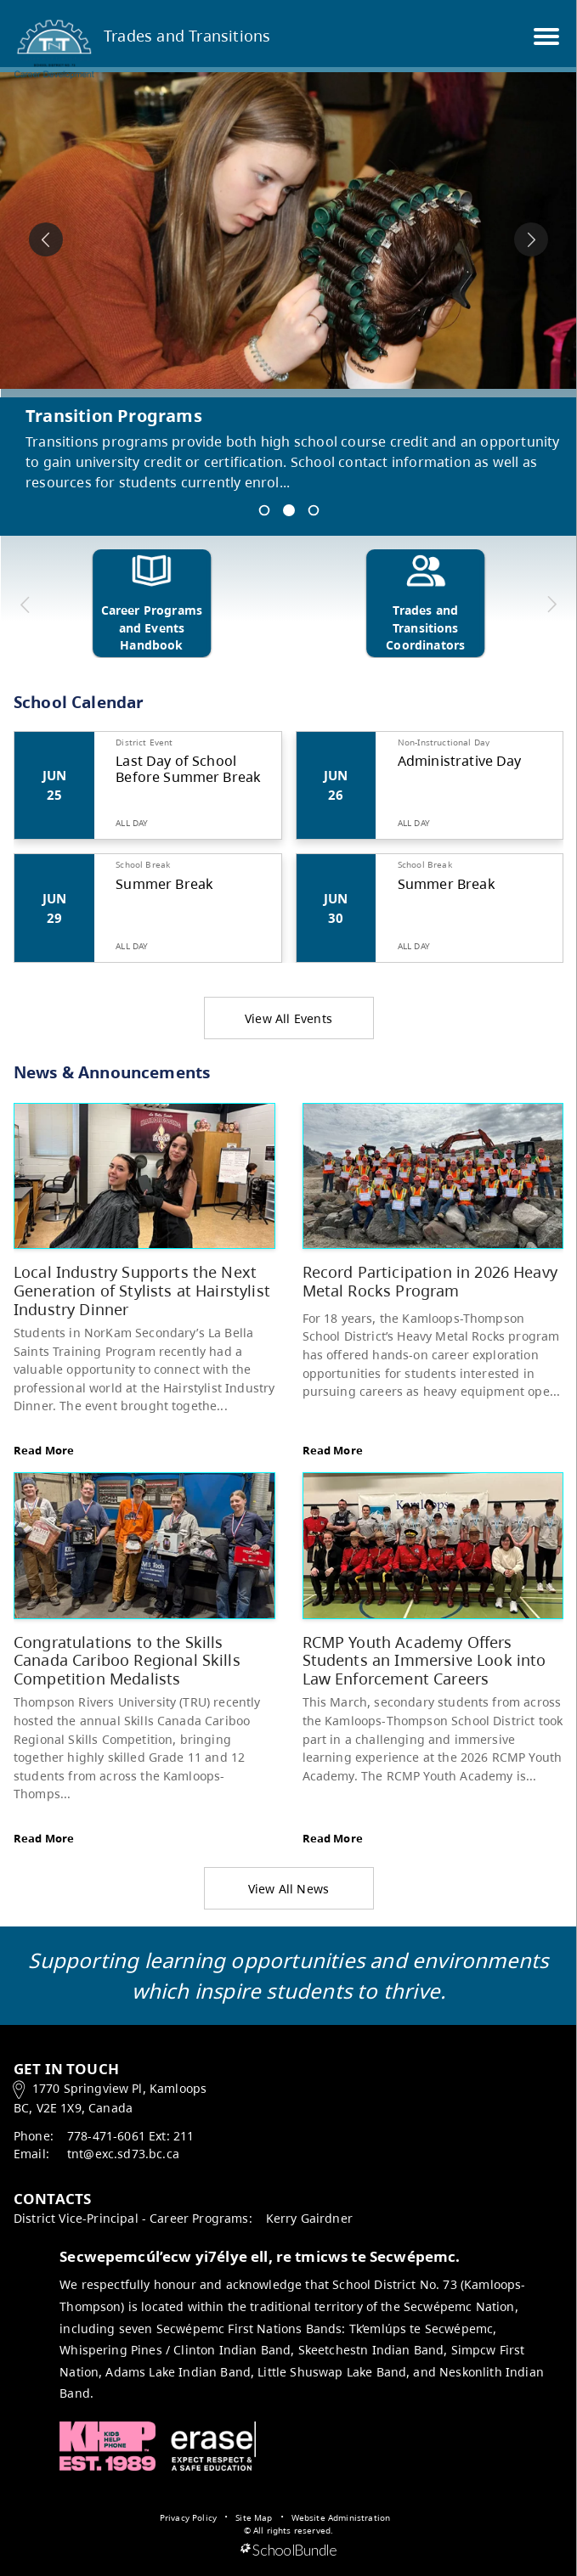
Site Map (253, 2517)
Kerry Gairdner (309, 2218)
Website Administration (341, 2517)
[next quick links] (551, 604)
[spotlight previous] (46, 239)
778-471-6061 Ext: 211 (130, 2136)
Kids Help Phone (107, 2446)
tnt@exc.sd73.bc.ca (123, 2154)
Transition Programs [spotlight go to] (113, 415)
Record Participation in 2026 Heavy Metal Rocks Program (430, 1281)
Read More (44, 1450)
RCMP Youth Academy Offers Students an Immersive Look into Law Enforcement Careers (424, 1660)
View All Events (288, 1018)
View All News (289, 1889)
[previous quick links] (25, 604)
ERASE (213, 2446)
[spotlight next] (531, 239)
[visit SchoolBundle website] (288, 2550)
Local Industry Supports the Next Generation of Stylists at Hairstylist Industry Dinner (142, 1290)
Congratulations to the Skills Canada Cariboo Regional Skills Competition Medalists (127, 1660)
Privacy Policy (188, 2517)
